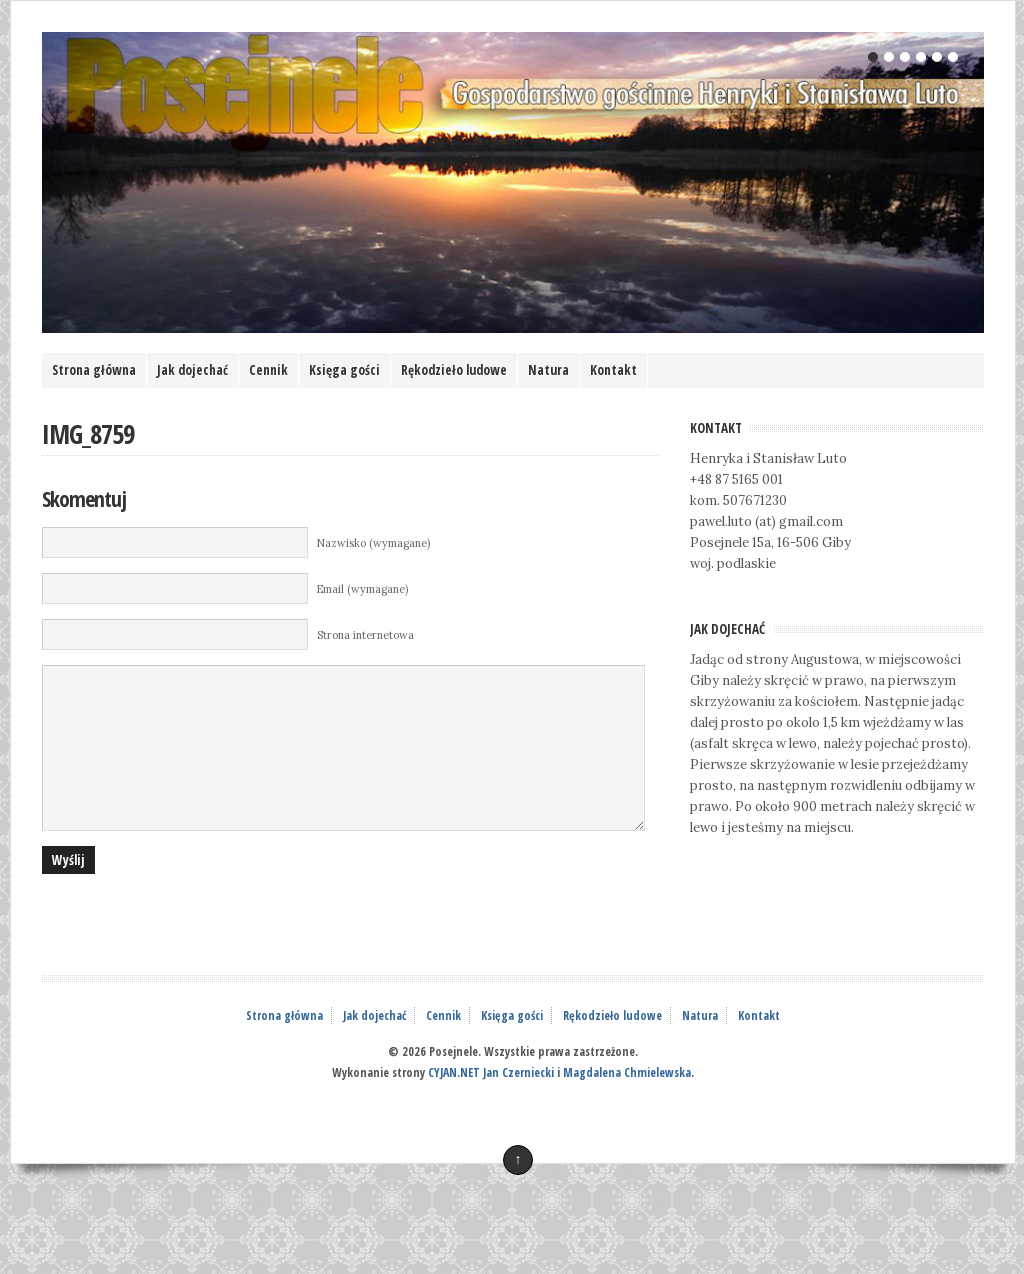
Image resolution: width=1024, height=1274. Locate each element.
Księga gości (344, 370)
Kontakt (613, 370)
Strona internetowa (365, 635)
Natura (548, 370)
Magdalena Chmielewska (627, 1102)
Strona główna (94, 370)
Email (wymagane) (362, 589)
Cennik (268, 370)
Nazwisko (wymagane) (373, 543)
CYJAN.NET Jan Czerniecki (491, 1102)
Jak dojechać (192, 370)
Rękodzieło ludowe (454, 370)
